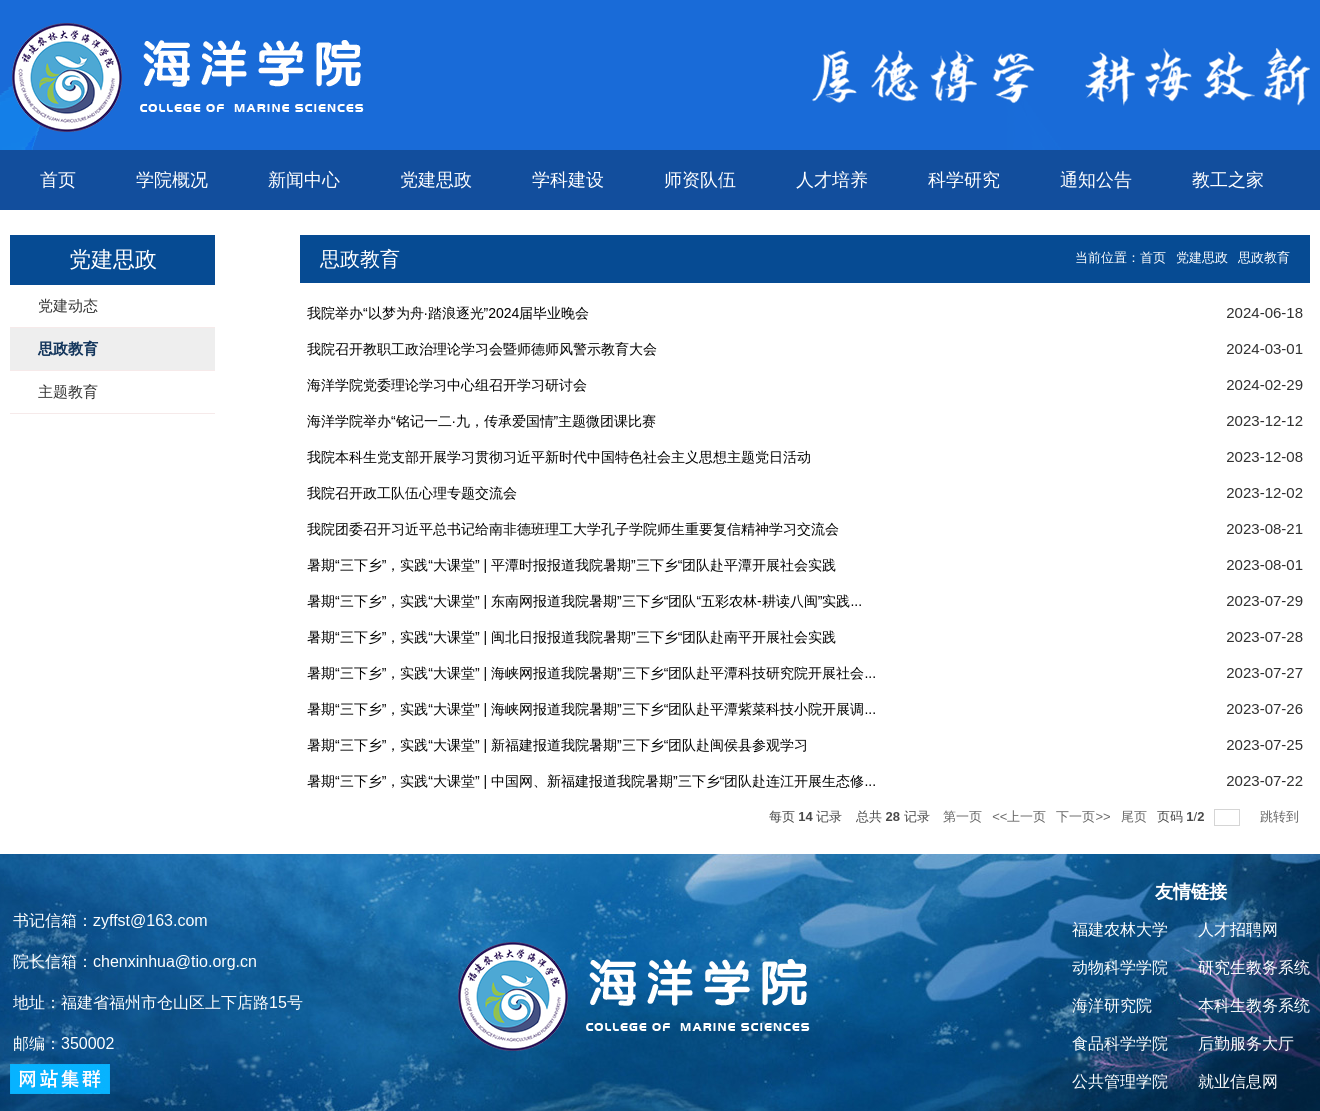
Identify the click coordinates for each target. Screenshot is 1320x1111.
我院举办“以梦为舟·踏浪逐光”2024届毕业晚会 (448, 313)
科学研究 (964, 180)
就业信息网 (1238, 1081)
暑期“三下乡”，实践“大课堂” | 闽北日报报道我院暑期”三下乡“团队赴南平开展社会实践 (571, 637)
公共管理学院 (1120, 1081)
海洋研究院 (1112, 1005)
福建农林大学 (1120, 929)
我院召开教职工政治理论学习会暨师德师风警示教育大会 (482, 349)
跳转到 (1281, 816)
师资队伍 (700, 180)
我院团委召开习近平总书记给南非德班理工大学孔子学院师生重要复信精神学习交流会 (573, 529)
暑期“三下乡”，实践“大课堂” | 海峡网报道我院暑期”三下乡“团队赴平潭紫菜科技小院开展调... (591, 709)
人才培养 (832, 180)
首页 (58, 180)
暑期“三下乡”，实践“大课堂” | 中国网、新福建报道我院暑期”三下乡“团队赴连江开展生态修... (591, 781)
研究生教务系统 (1254, 967)
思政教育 (1264, 257)
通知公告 (1096, 180)
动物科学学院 (1120, 967)
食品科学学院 (1120, 1043)
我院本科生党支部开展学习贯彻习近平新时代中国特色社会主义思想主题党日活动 (559, 457)
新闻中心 (304, 180)
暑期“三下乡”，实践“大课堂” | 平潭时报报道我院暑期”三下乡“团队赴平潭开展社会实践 (571, 565)
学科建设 (568, 180)
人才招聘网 (1238, 929)
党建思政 (436, 180)
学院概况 (172, 180)
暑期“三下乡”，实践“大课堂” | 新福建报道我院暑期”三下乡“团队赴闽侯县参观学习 (557, 745)
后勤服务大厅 (1246, 1043)
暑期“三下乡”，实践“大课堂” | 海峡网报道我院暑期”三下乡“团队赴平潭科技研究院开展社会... (591, 673)
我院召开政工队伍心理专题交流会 (412, 493)
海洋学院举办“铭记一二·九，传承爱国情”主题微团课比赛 (481, 421)
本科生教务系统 (1254, 1005)
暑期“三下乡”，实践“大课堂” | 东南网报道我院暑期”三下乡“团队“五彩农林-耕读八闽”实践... (584, 601)
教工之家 (1228, 180)
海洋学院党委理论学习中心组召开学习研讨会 (447, 385)
